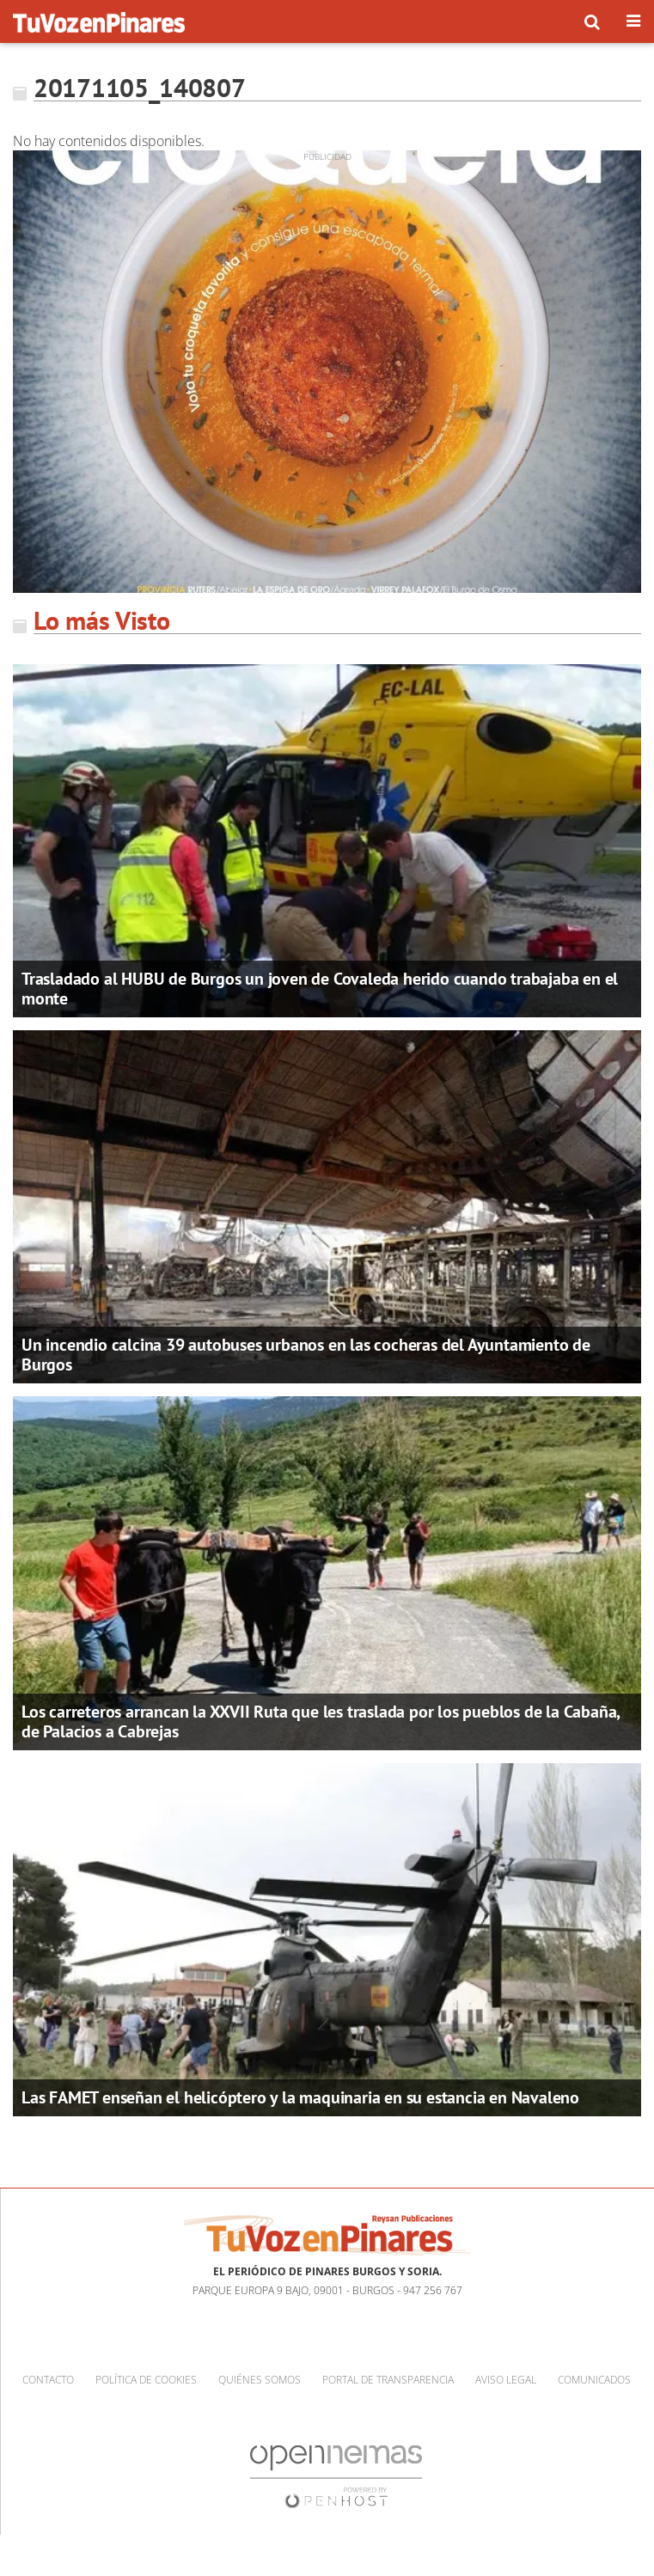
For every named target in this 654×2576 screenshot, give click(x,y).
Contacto (48, 2379)
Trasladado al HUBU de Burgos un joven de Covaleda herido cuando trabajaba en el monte (319, 989)
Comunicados (594, 2379)
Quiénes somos (259, 2379)
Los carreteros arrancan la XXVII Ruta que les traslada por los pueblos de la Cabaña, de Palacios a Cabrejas (320, 1721)
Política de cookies (146, 2379)
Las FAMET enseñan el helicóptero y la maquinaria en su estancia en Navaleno (300, 2097)
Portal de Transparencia (388, 2379)
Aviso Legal (505, 2379)
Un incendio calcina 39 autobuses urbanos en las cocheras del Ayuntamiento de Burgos (305, 1355)
